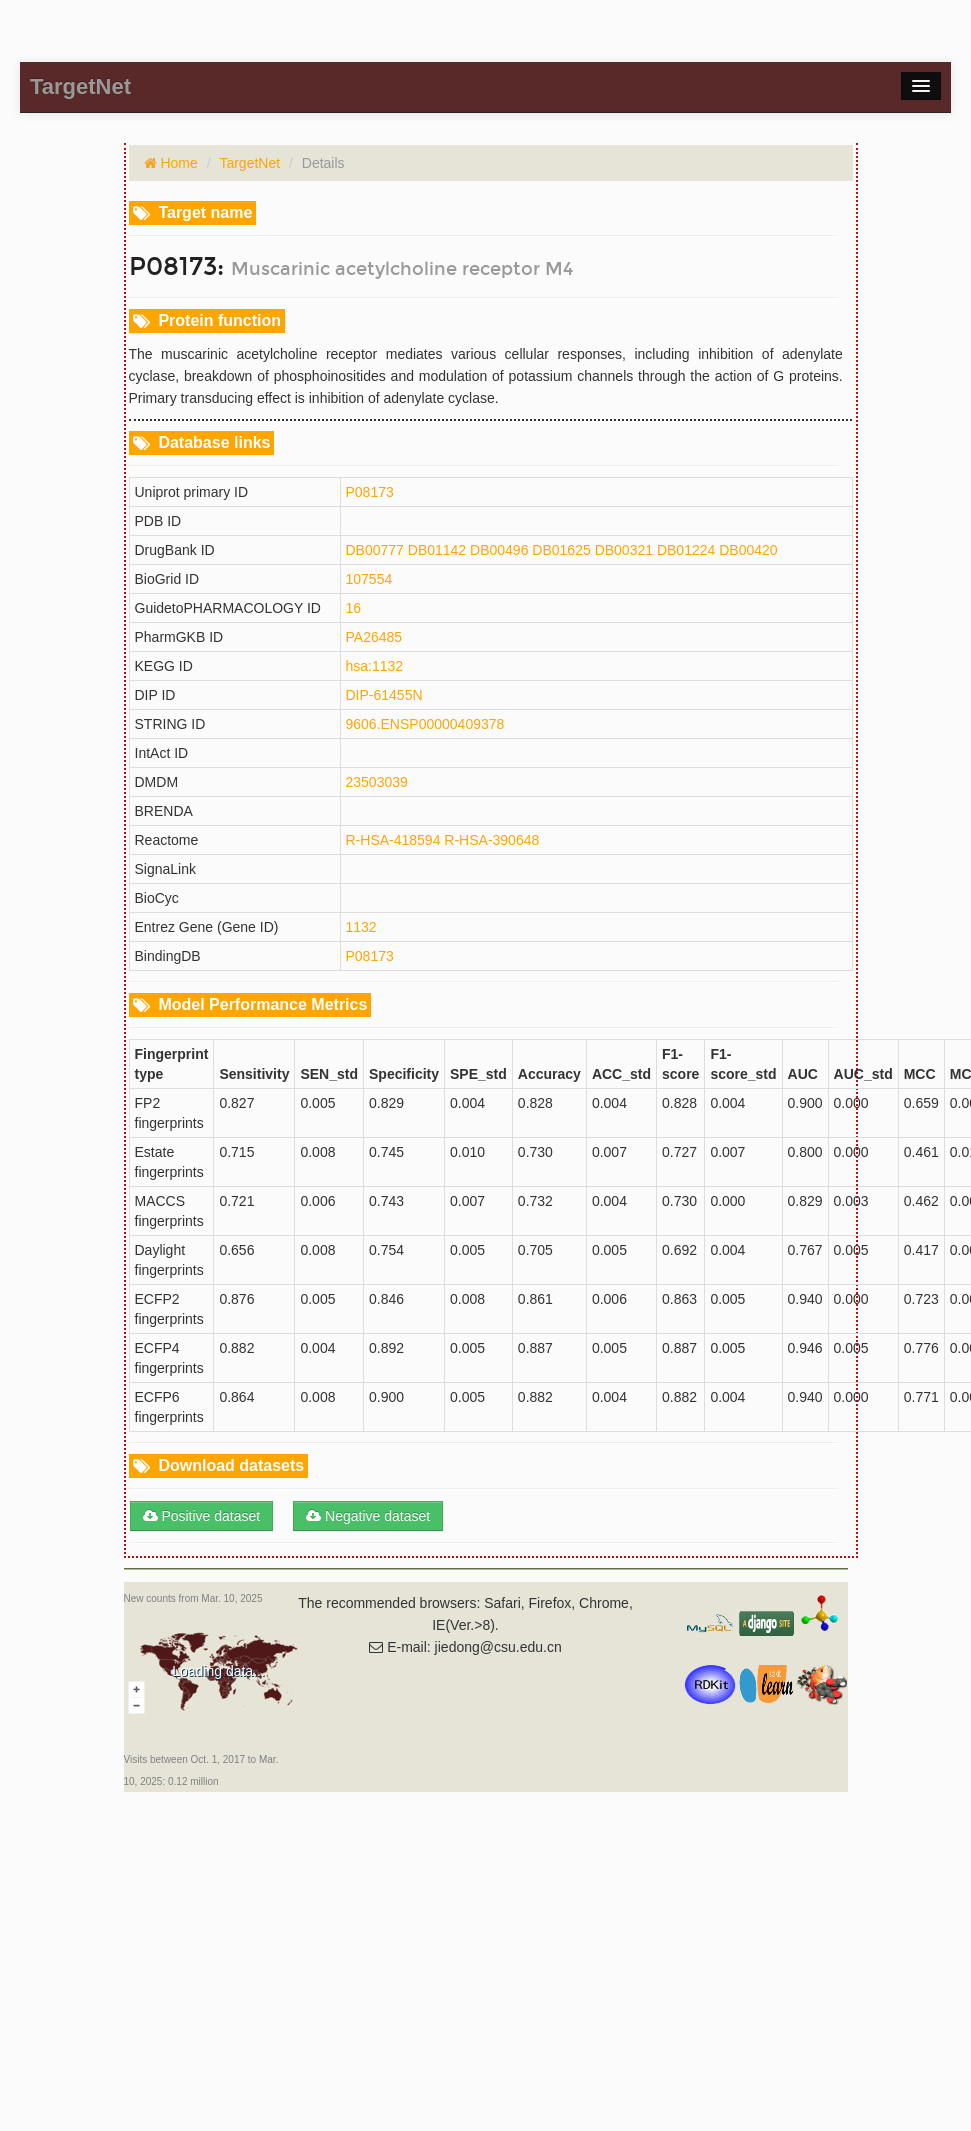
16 (354, 608)
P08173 (370, 492)
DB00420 (748, 550)
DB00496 (499, 550)
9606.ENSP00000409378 (425, 724)
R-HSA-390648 (491, 840)
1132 (361, 927)
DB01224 (686, 550)
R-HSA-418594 (393, 840)
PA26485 (374, 637)
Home (177, 163)
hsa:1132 (375, 666)
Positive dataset (202, 1516)
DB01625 (561, 550)
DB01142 (437, 550)
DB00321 (624, 550)
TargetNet (249, 163)
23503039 (377, 782)
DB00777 (375, 550)
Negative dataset (368, 1516)
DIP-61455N (384, 695)
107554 (369, 579)
